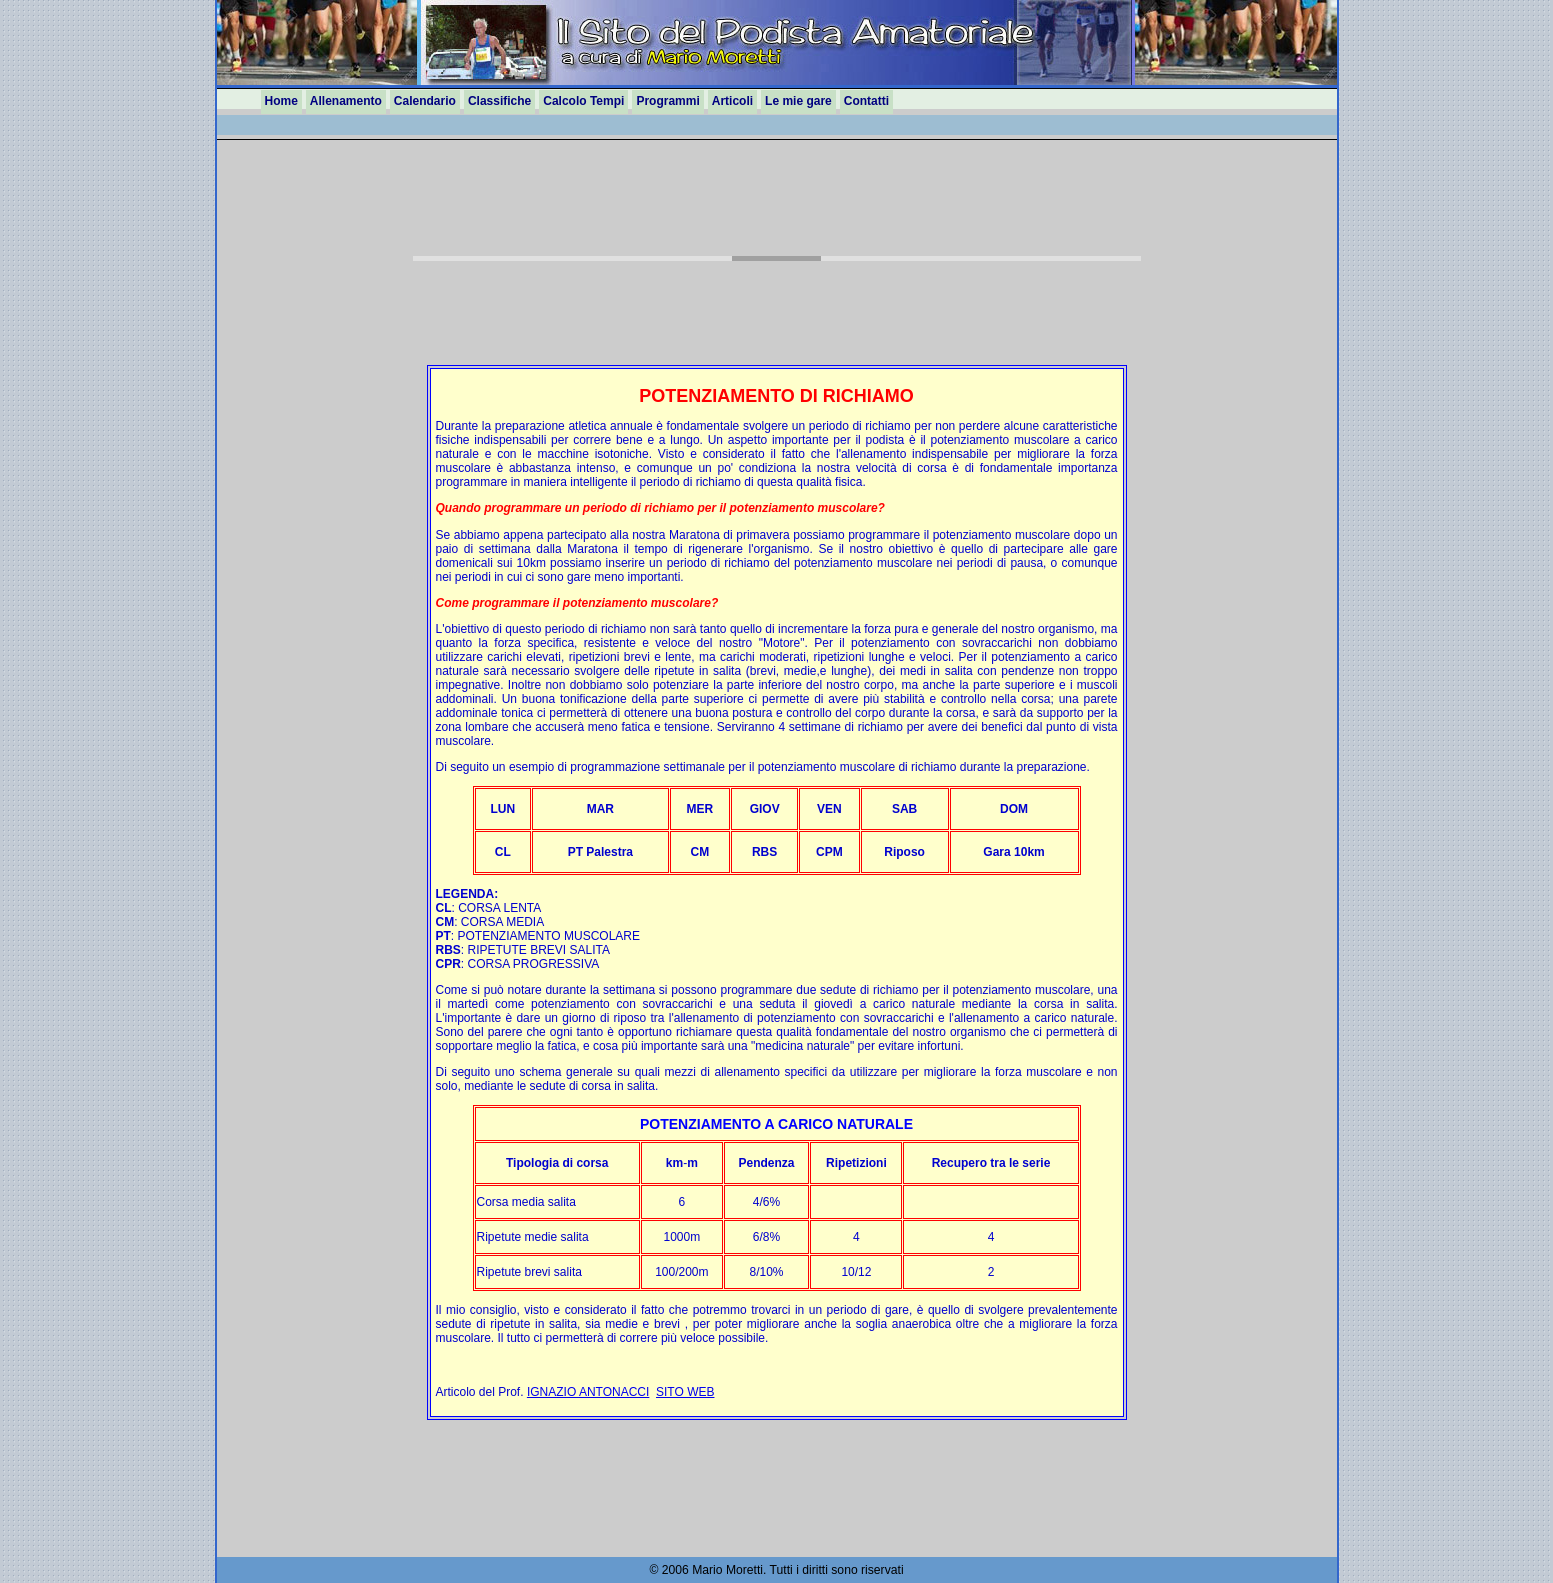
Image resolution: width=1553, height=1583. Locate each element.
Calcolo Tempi (583, 101)
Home (281, 101)
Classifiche (499, 101)
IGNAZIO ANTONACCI (588, 1392)
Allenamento (346, 101)
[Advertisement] (777, 213)
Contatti (866, 101)
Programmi (667, 101)
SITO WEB (685, 1392)
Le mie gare (798, 101)
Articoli (732, 101)
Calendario (425, 101)
